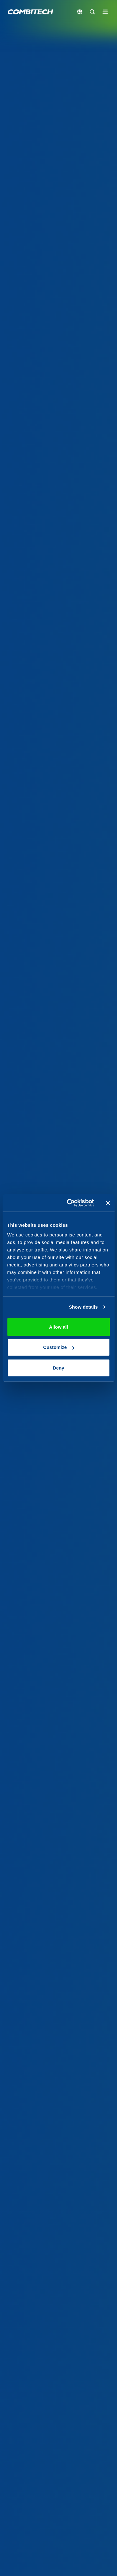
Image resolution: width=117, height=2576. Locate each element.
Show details (83, 1307)
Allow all (58, 1326)
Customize (58, 1347)
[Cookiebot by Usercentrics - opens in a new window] (70, 1203)
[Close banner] (107, 1203)
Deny (58, 1367)
